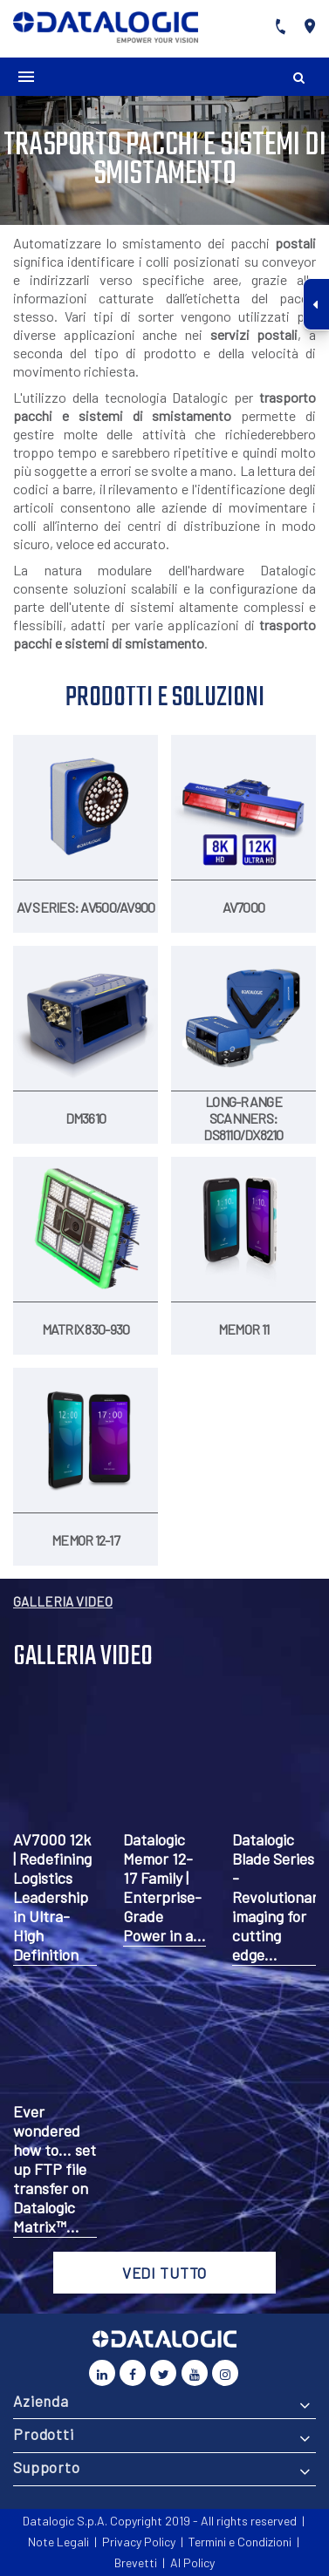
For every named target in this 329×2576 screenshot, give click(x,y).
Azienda (41, 2400)
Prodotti (43, 2434)
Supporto (46, 2467)
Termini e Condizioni (239, 2541)
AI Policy (192, 2562)
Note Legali (58, 2541)
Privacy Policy (138, 2541)
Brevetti (135, 2562)
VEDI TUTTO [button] (165, 2272)
